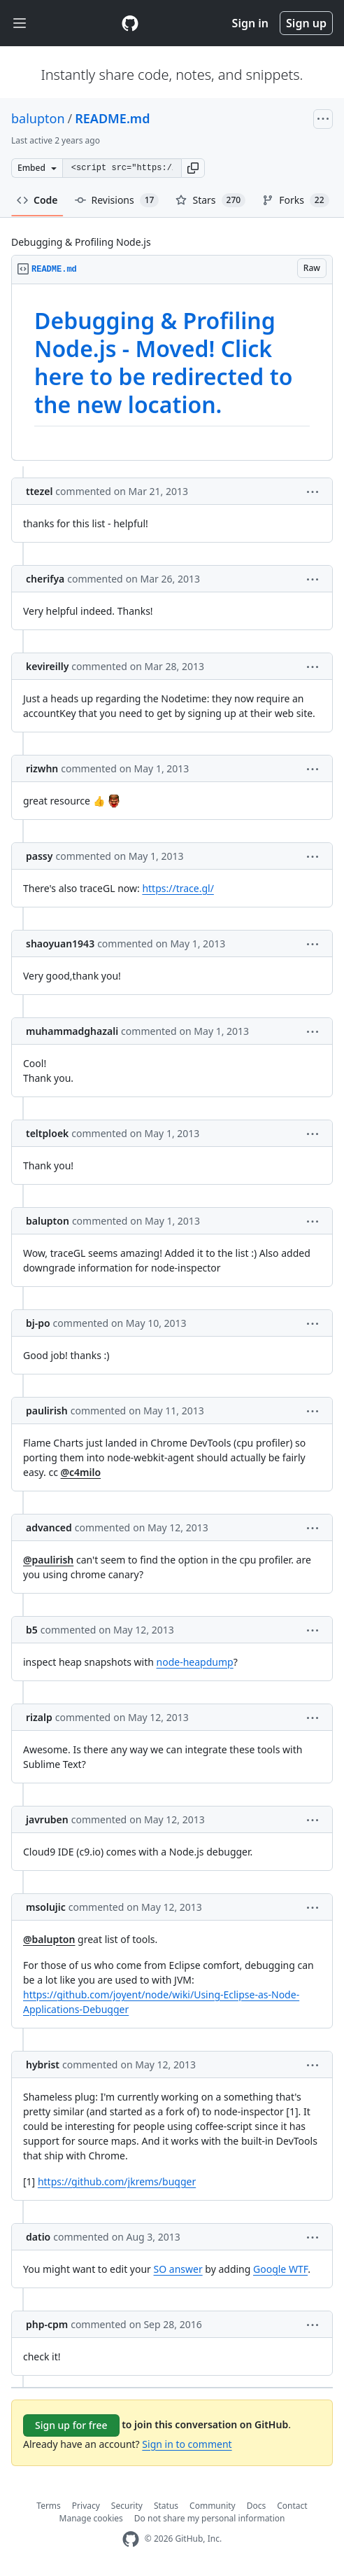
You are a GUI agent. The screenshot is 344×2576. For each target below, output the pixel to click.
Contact (292, 2506)
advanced (49, 1527)
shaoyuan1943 (60, 943)
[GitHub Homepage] (130, 2539)
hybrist (42, 2064)
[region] (172, 372)
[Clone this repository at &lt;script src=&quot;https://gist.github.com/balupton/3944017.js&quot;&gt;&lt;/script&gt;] (121, 168)
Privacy (86, 2506)
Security (127, 2506)
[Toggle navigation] (19, 23)
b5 (32, 1629)
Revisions (117, 200)
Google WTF (280, 2269)
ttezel (39, 491)
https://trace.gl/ (177, 888)
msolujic (46, 1907)
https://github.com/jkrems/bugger (117, 2181)
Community (212, 2506)
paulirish (47, 1410)
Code (37, 200)
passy (39, 856)
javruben (47, 1819)
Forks (295, 200)
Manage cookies (91, 2518)
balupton (38, 118)
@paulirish (48, 1559)
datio (38, 2236)
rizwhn (42, 768)
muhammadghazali (72, 1031)
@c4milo (81, 1472)
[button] (193, 168)
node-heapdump (195, 1662)
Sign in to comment (186, 2444)
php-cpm (47, 2324)
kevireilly (47, 666)
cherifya (45, 578)
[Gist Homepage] (130, 23)
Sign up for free (71, 2425)
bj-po (38, 1323)
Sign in (250, 23)
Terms (48, 2506)
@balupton (49, 1939)
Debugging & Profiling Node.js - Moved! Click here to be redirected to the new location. (163, 362)
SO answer (178, 2269)
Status (166, 2506)
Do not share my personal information (209, 2518)
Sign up (306, 23)
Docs (256, 2506)
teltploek (47, 1133)
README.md (112, 118)
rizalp (39, 1717)
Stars (210, 200)
